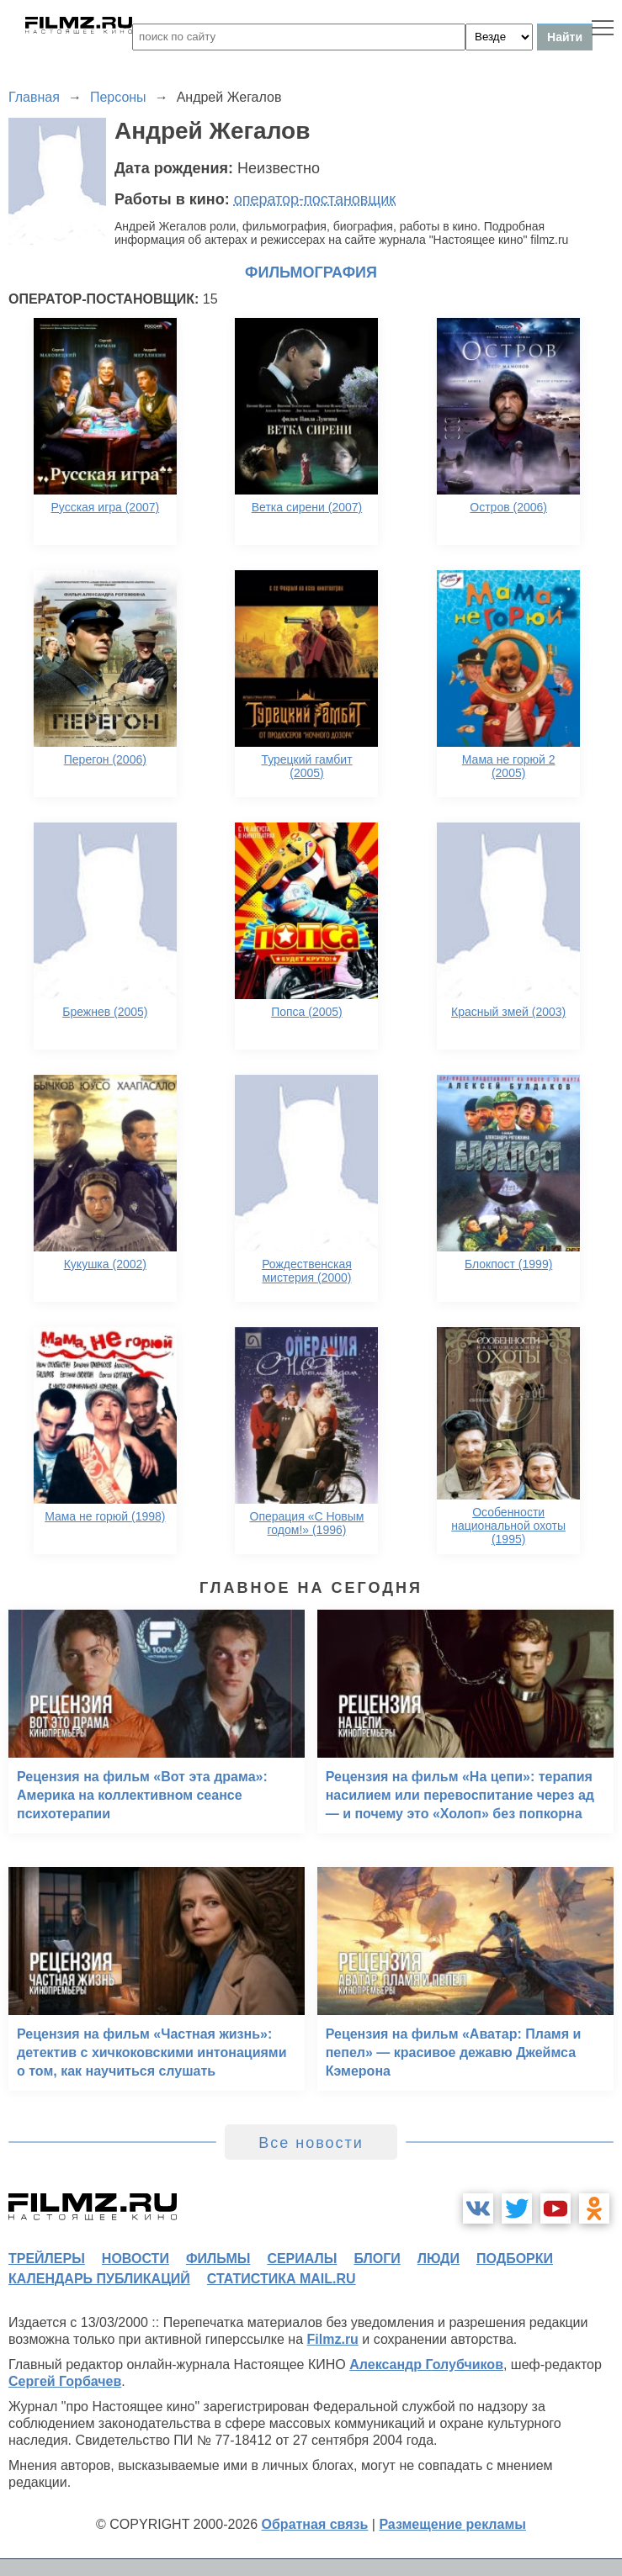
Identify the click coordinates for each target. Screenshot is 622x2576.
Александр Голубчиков (426, 2364)
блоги (377, 2258)
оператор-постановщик (315, 199)
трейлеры (46, 2258)
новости (135, 2258)
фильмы (218, 2258)
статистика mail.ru (281, 2279)
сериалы (302, 2258)
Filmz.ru (333, 2339)
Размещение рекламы (452, 2524)
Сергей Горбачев (64, 2381)
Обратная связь (315, 2524)
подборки (514, 2258)
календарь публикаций (99, 2279)
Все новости (311, 2142)
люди (438, 2258)
